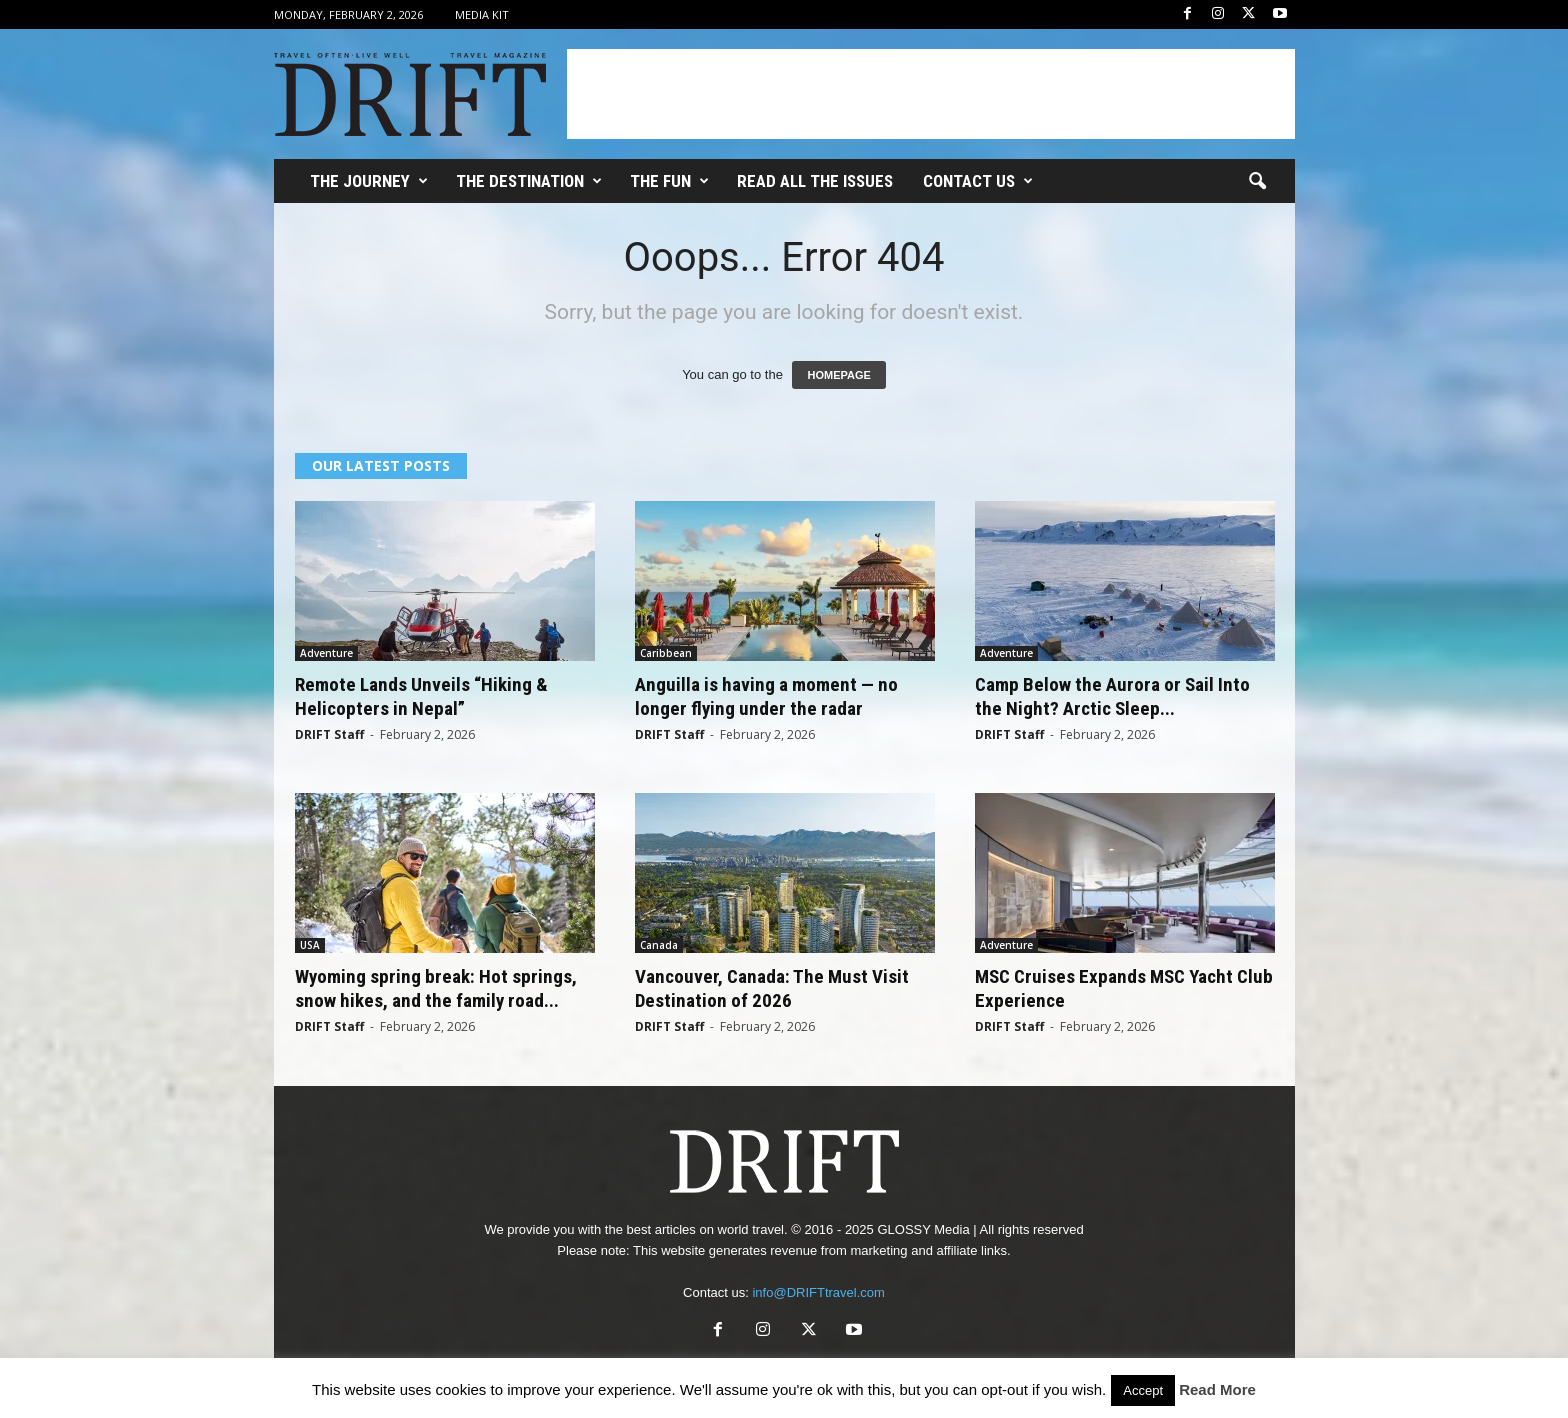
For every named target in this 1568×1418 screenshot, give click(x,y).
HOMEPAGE (838, 375)
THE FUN (669, 181)
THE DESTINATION (529, 181)
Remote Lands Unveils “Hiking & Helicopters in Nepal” (421, 696)
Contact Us (978, 181)
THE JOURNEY (369, 181)
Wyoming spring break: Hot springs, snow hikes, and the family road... (436, 988)
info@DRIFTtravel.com (818, 1292)
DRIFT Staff (329, 734)
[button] (1257, 182)
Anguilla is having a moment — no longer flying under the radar (766, 696)
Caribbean (666, 653)
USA (310, 945)
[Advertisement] (931, 94)
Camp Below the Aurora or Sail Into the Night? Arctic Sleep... (1112, 696)
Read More (1217, 1389)
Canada (659, 945)
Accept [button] (1143, 1390)
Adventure (326, 653)
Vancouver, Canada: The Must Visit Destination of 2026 (772, 988)
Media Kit (482, 14)
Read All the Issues (815, 181)
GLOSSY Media (923, 1229)
